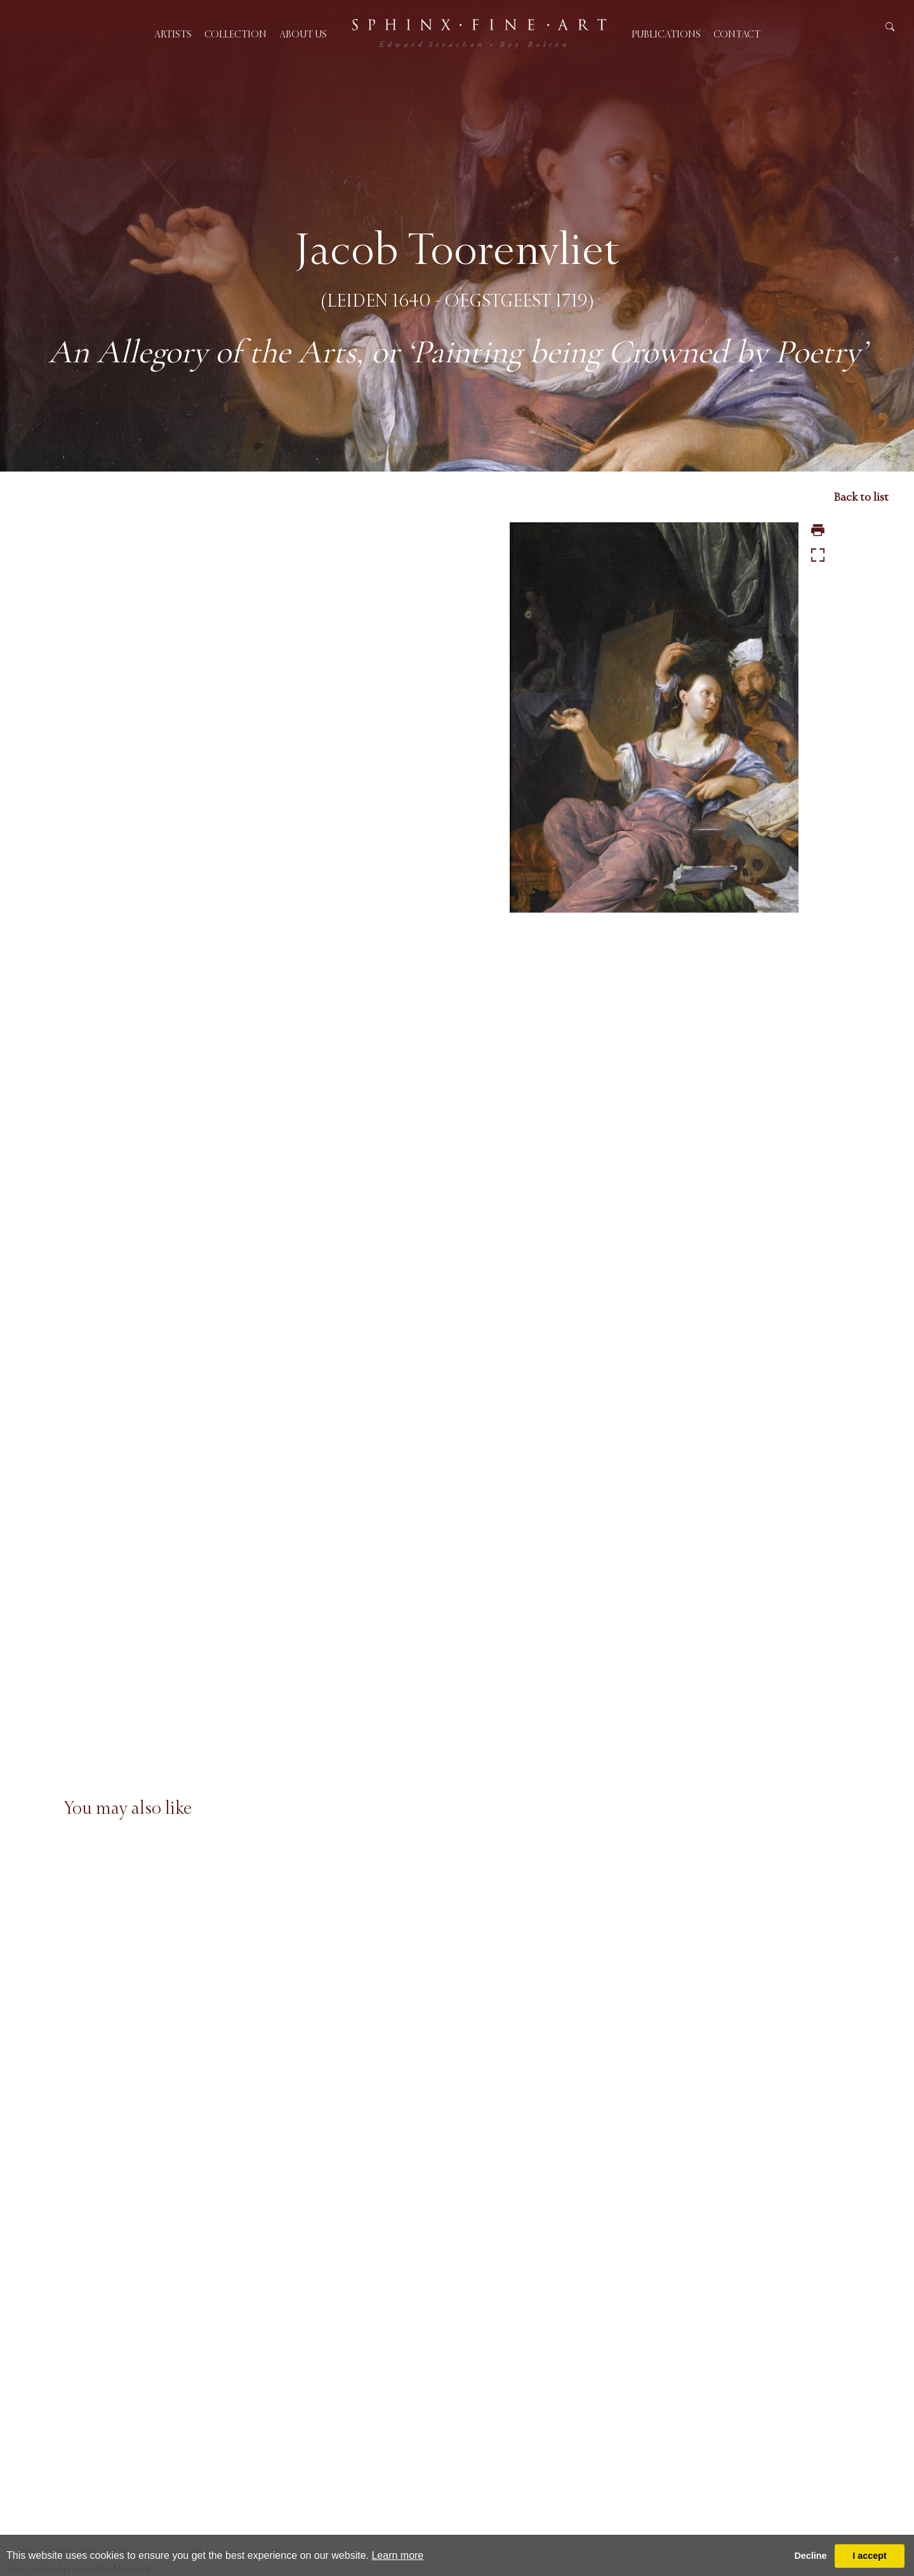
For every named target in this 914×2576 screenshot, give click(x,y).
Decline (810, 2556)
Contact (736, 34)
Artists (173, 34)
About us (303, 34)
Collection (235, 34)
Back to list (861, 497)
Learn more (397, 2555)
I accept (869, 2556)
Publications (666, 34)
